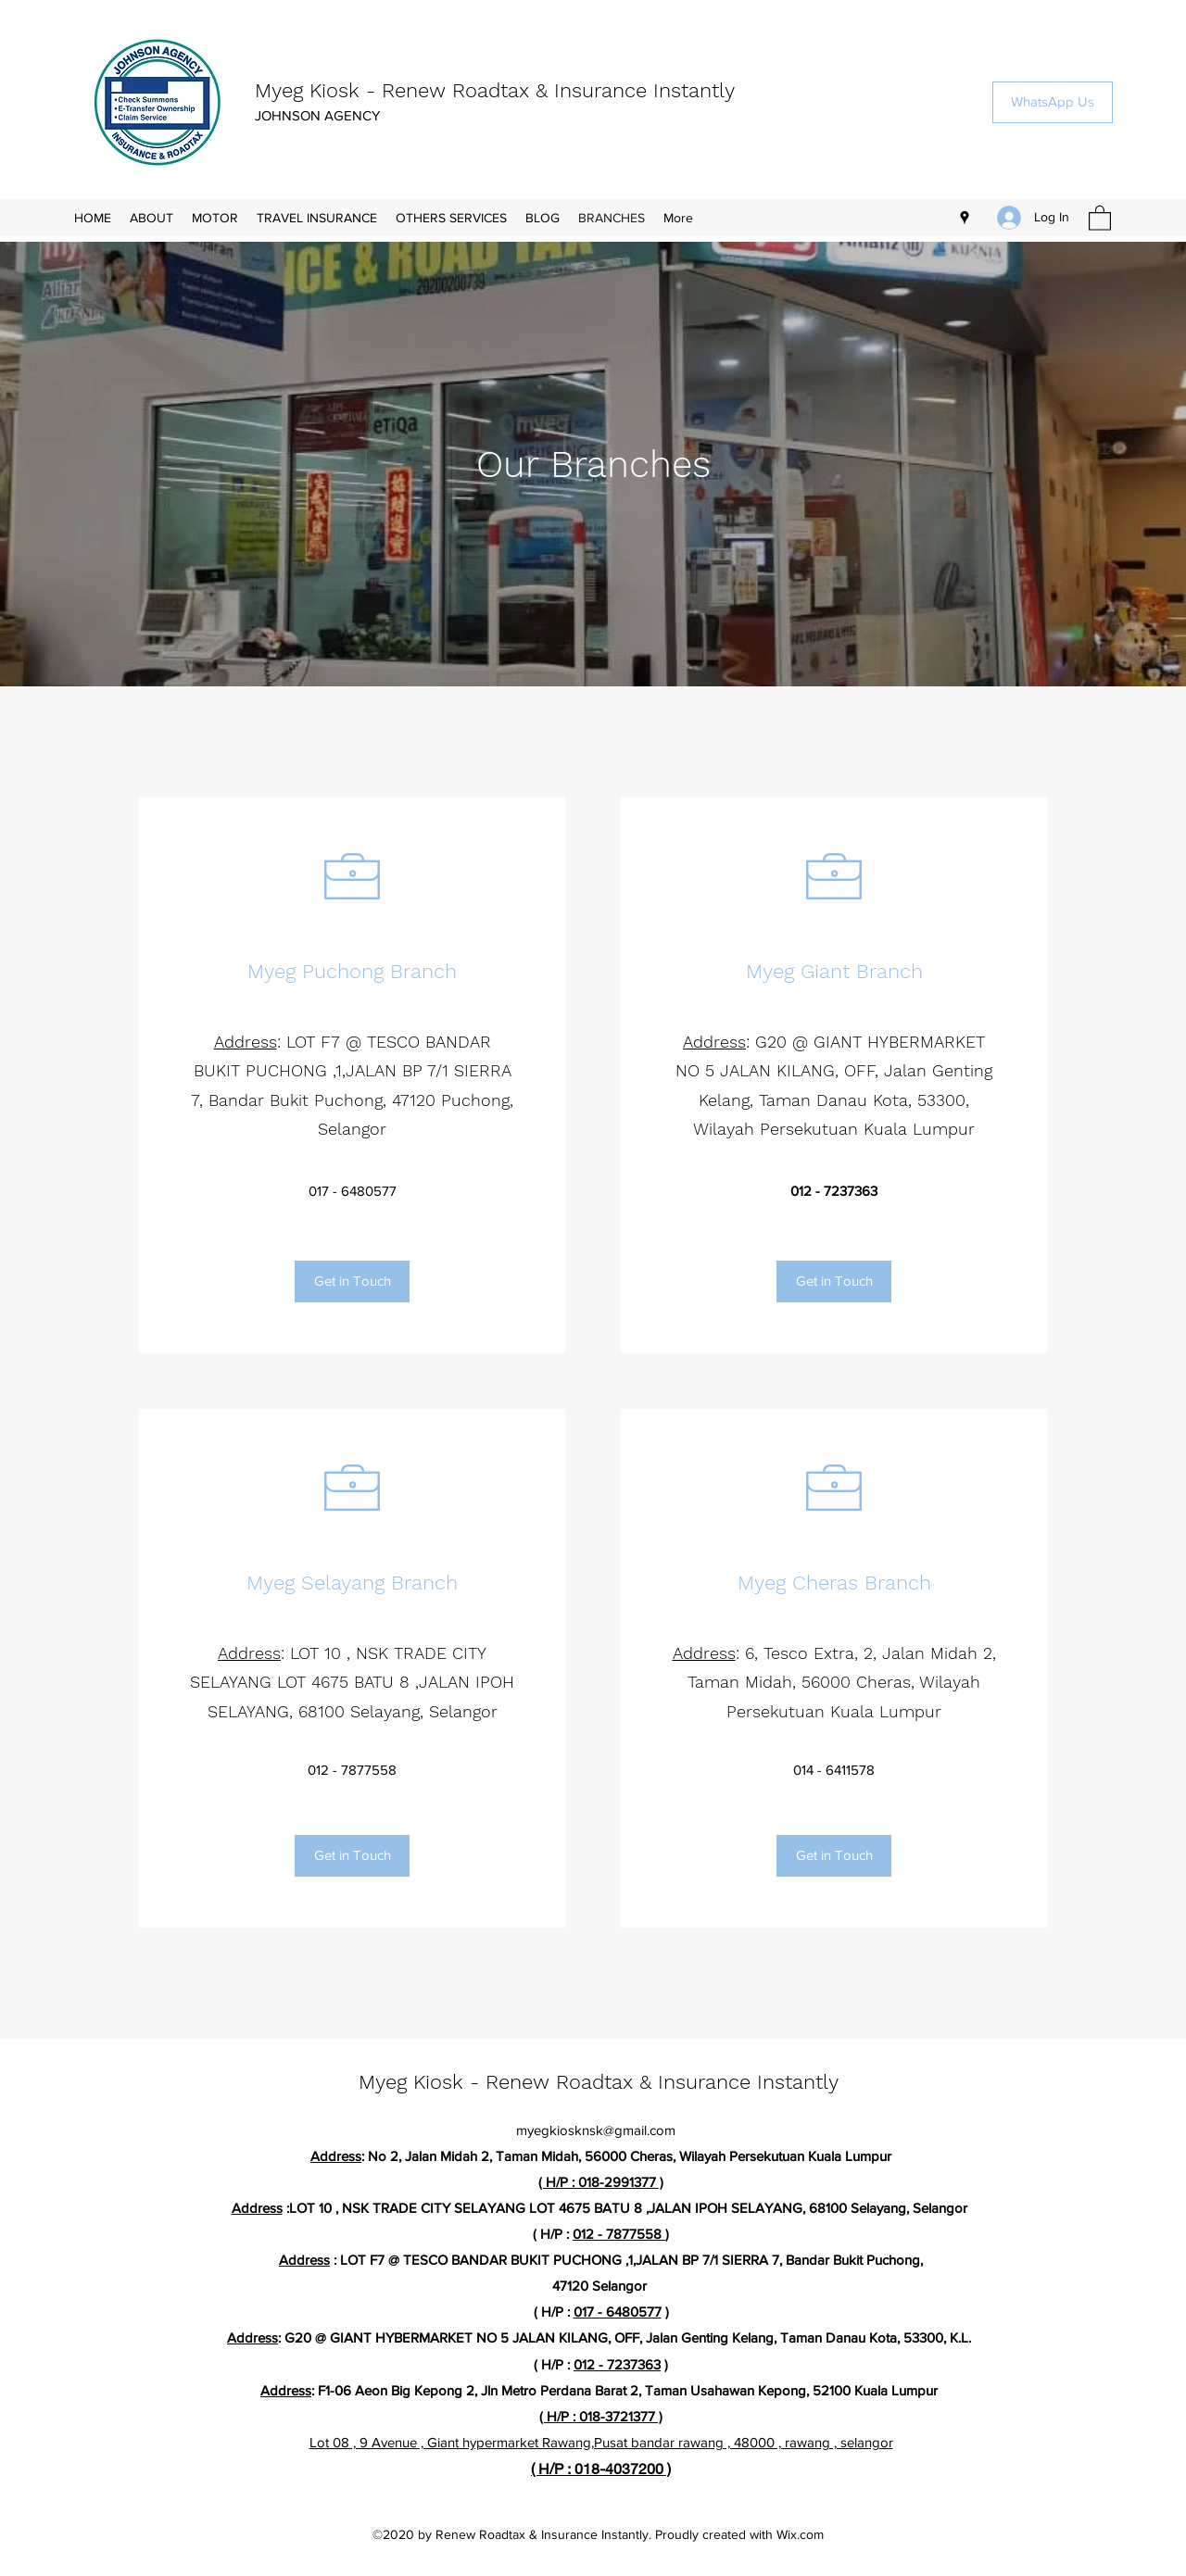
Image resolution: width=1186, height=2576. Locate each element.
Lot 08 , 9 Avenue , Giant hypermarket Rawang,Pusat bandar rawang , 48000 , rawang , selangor (601, 2442)
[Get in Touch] (352, 1281)
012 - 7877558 (619, 2234)
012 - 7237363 (617, 2364)
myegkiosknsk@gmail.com (595, 2130)
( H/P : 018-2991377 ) (600, 2182)
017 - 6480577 (618, 2311)
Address (245, 1041)
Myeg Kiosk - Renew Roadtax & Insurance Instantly (495, 90)
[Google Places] (964, 217)
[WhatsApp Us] (1052, 102)
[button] (1100, 217)
